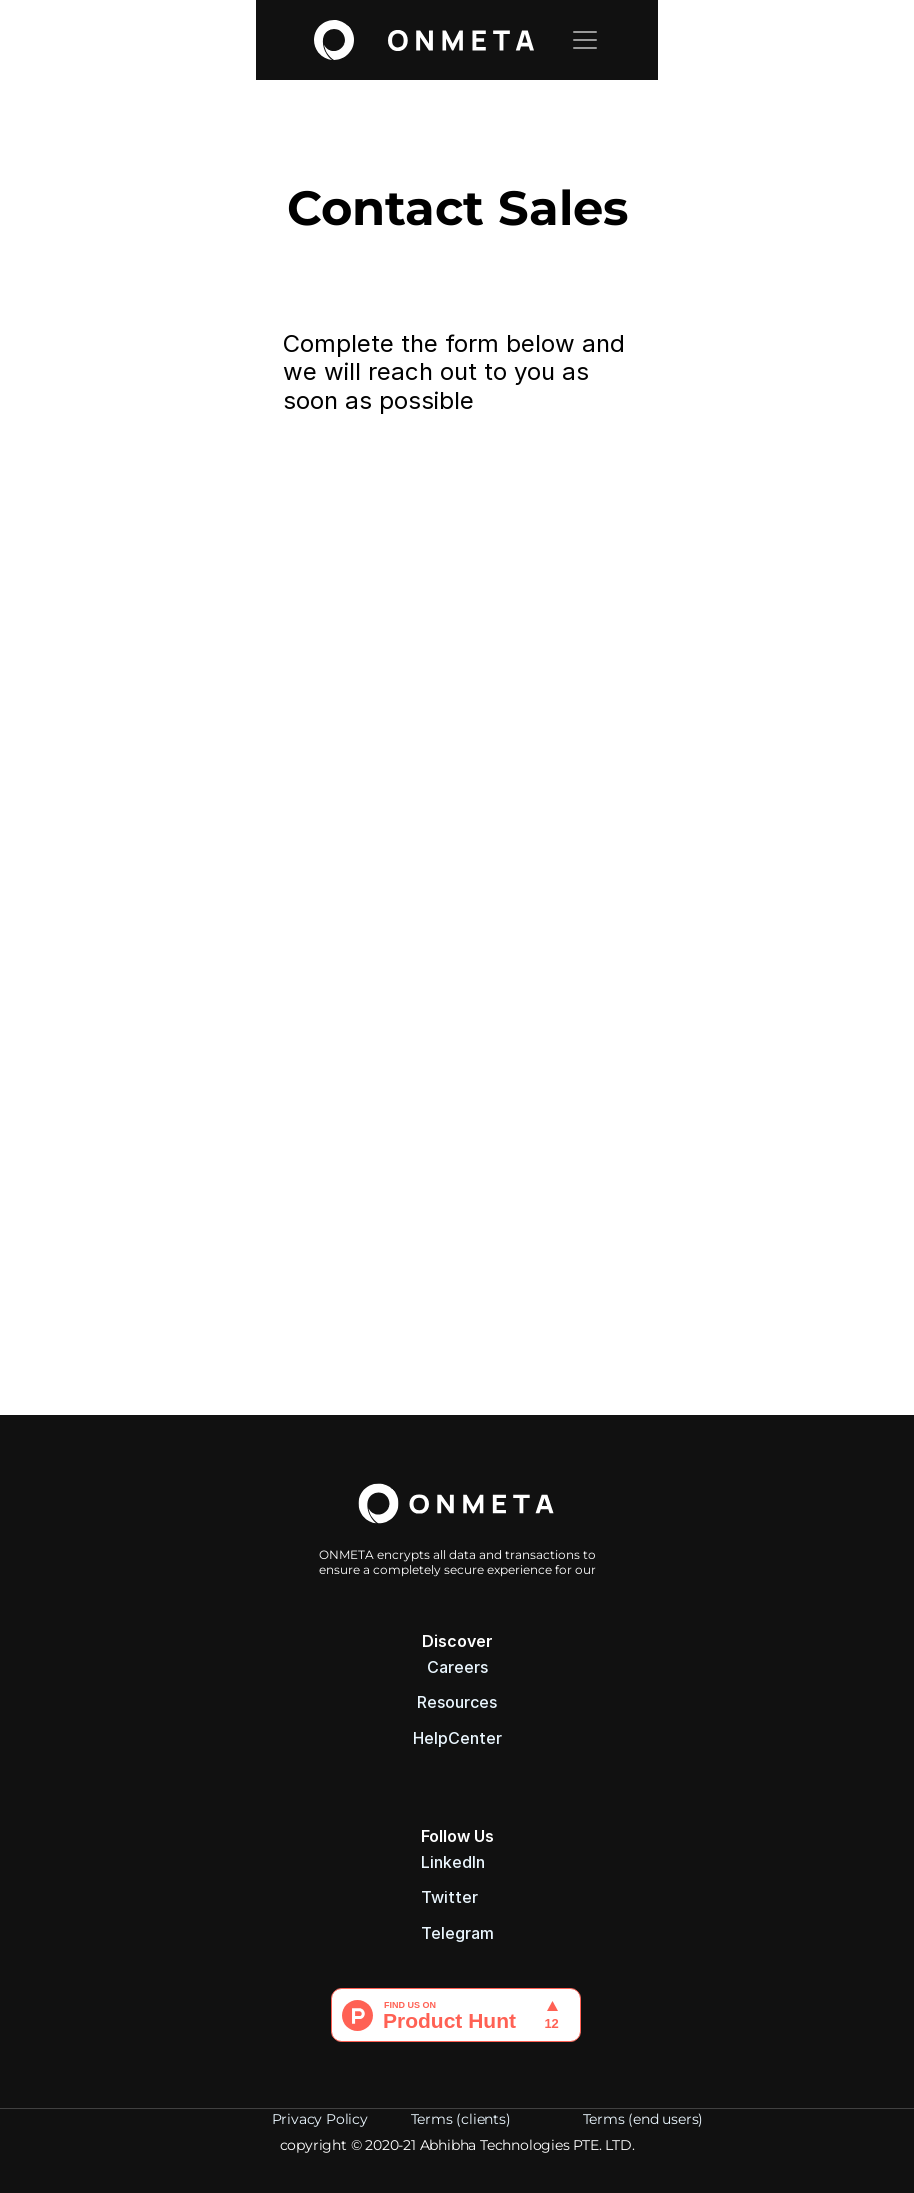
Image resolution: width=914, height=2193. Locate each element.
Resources (457, 1702)
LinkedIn (453, 1862)
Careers (457, 1667)
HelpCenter (457, 1738)
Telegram (457, 1933)
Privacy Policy (320, 2119)
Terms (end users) (645, 2119)
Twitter (449, 1897)
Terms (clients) (463, 2119)
